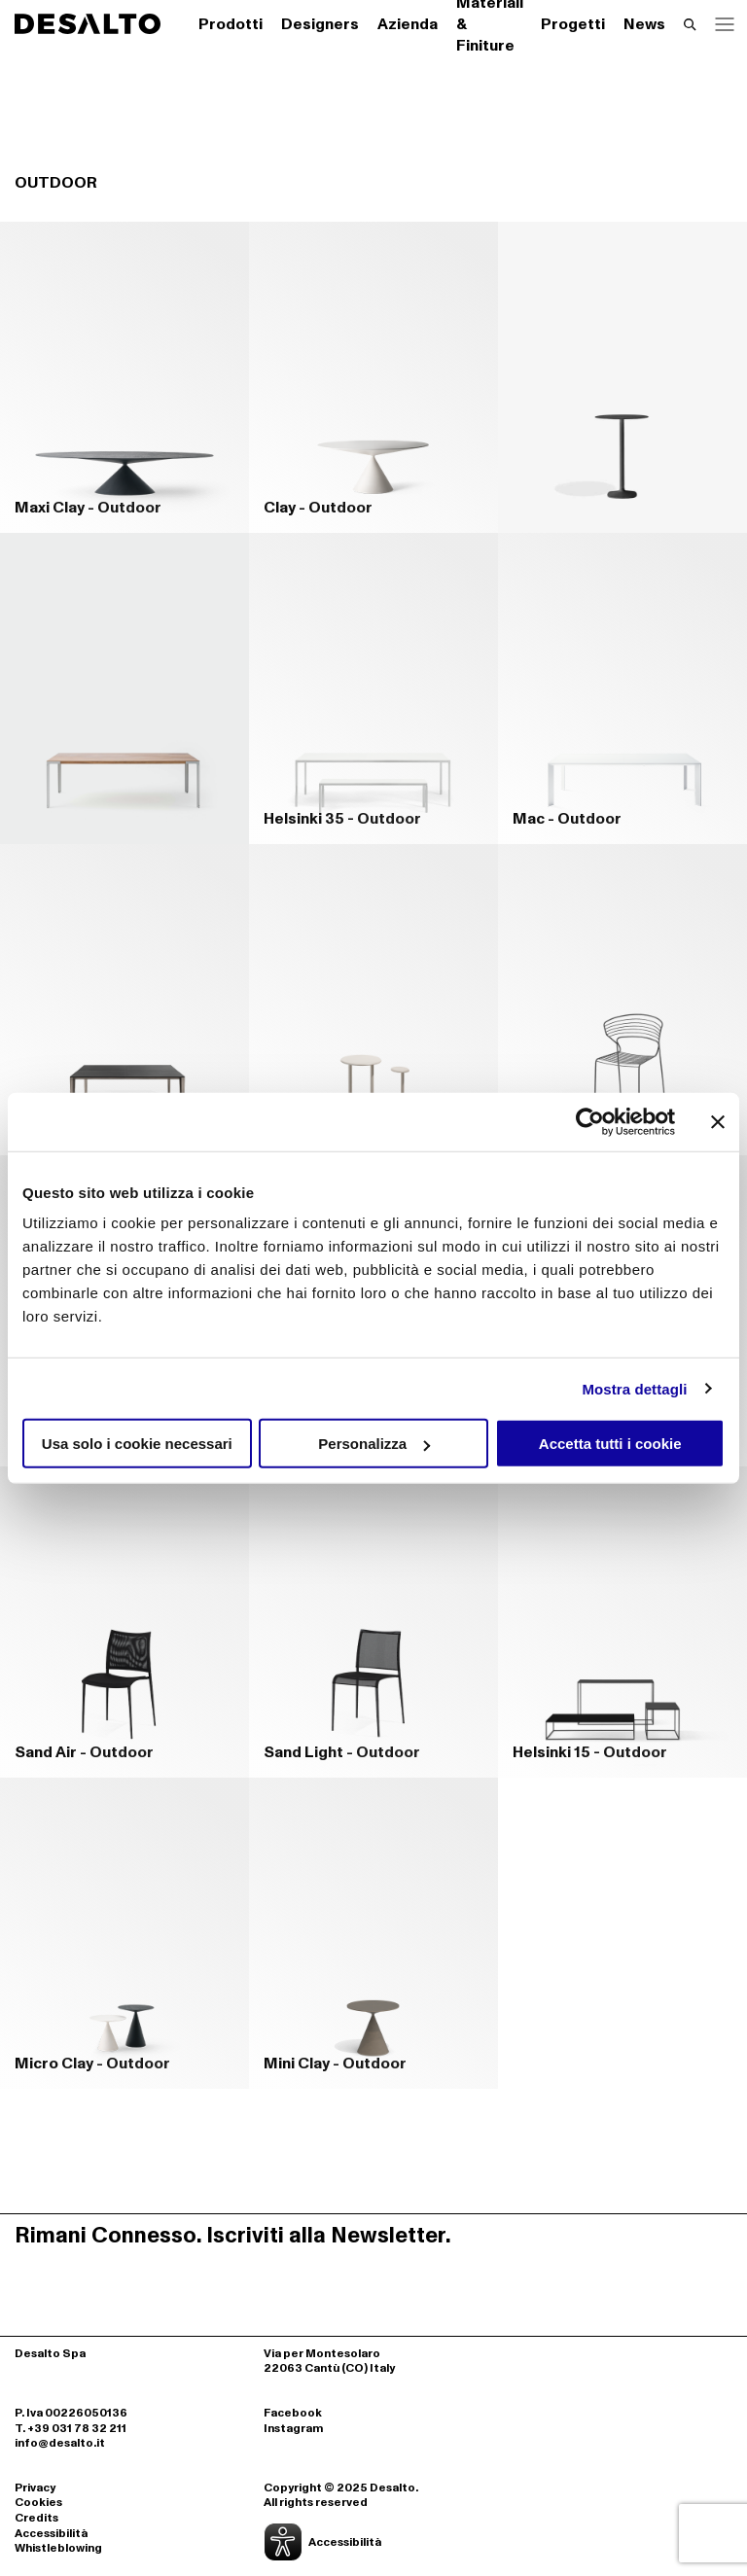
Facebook (293, 2413)
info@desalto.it (60, 2443)
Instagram (293, 2429)
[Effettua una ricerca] (690, 24)
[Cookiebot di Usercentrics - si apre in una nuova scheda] (590, 1121)
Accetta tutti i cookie (610, 1443)
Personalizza (374, 1443)
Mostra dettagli (634, 1388)
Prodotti (230, 24)
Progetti (573, 24)
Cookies (38, 2503)
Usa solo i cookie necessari (137, 1443)
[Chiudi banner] (718, 1121)
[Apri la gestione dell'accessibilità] (373, 2542)
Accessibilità (51, 2534)
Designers (320, 24)
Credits (36, 2518)
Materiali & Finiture (489, 24)
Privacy (35, 2488)
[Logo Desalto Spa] (87, 24)
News (644, 24)
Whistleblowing (58, 2549)
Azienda (407, 24)
